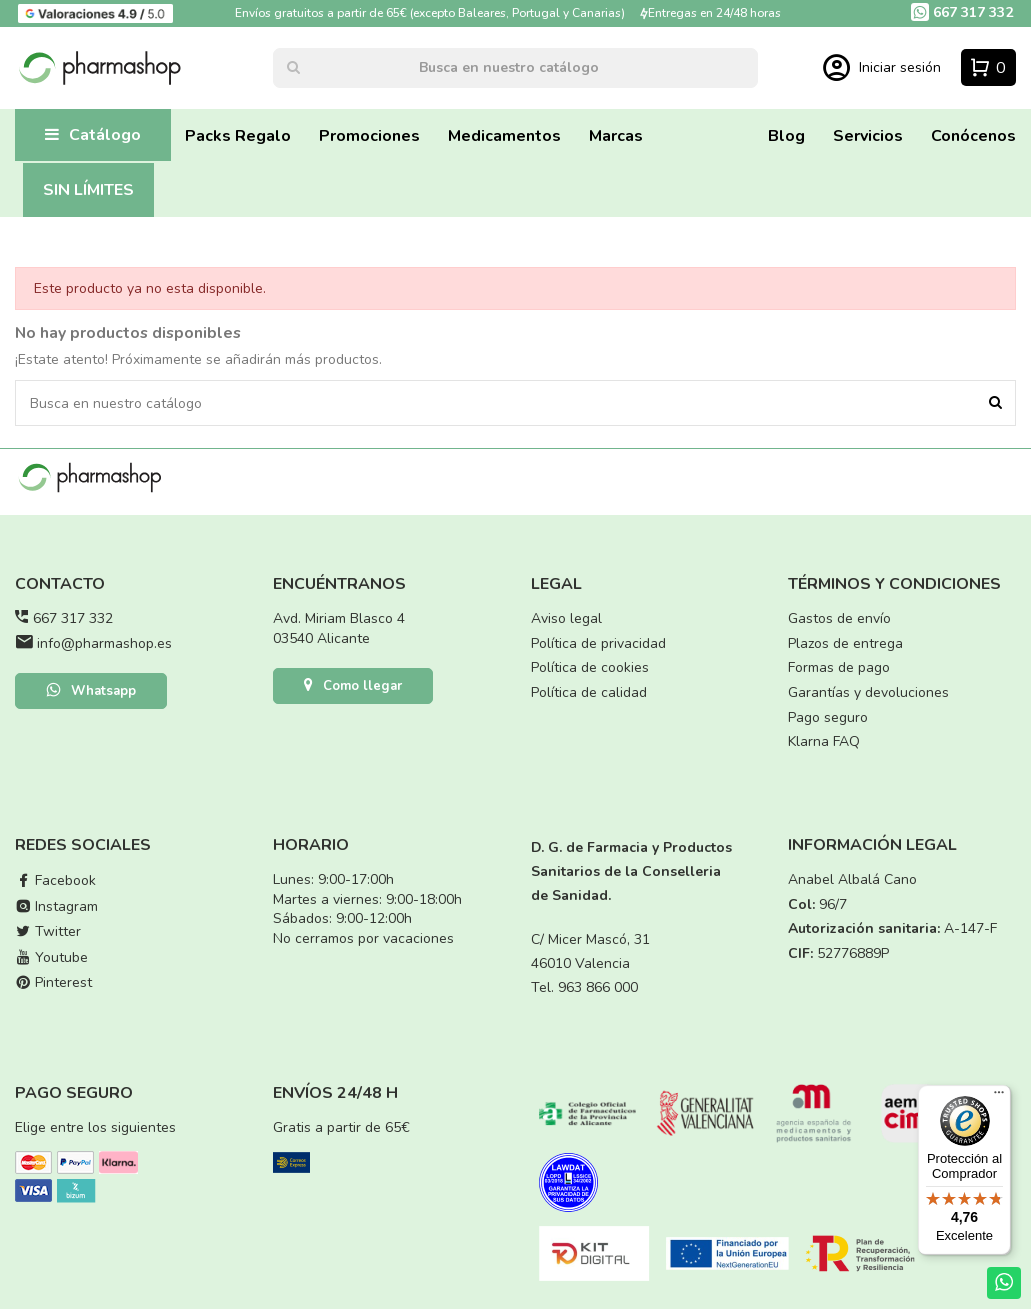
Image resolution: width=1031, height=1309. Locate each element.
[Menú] (999, 1097)
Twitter (48, 931)
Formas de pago (839, 667)
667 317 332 (73, 618)
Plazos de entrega (845, 643)
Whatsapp (91, 692)
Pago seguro (828, 717)
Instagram (56, 906)
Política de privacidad (598, 643)
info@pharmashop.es (104, 643)
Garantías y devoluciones (868, 692)
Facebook (55, 880)
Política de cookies (590, 667)
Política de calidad (589, 692)
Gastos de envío (839, 618)
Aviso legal (566, 618)
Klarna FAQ (824, 741)
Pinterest (53, 982)
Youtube (51, 957)
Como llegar (353, 687)
